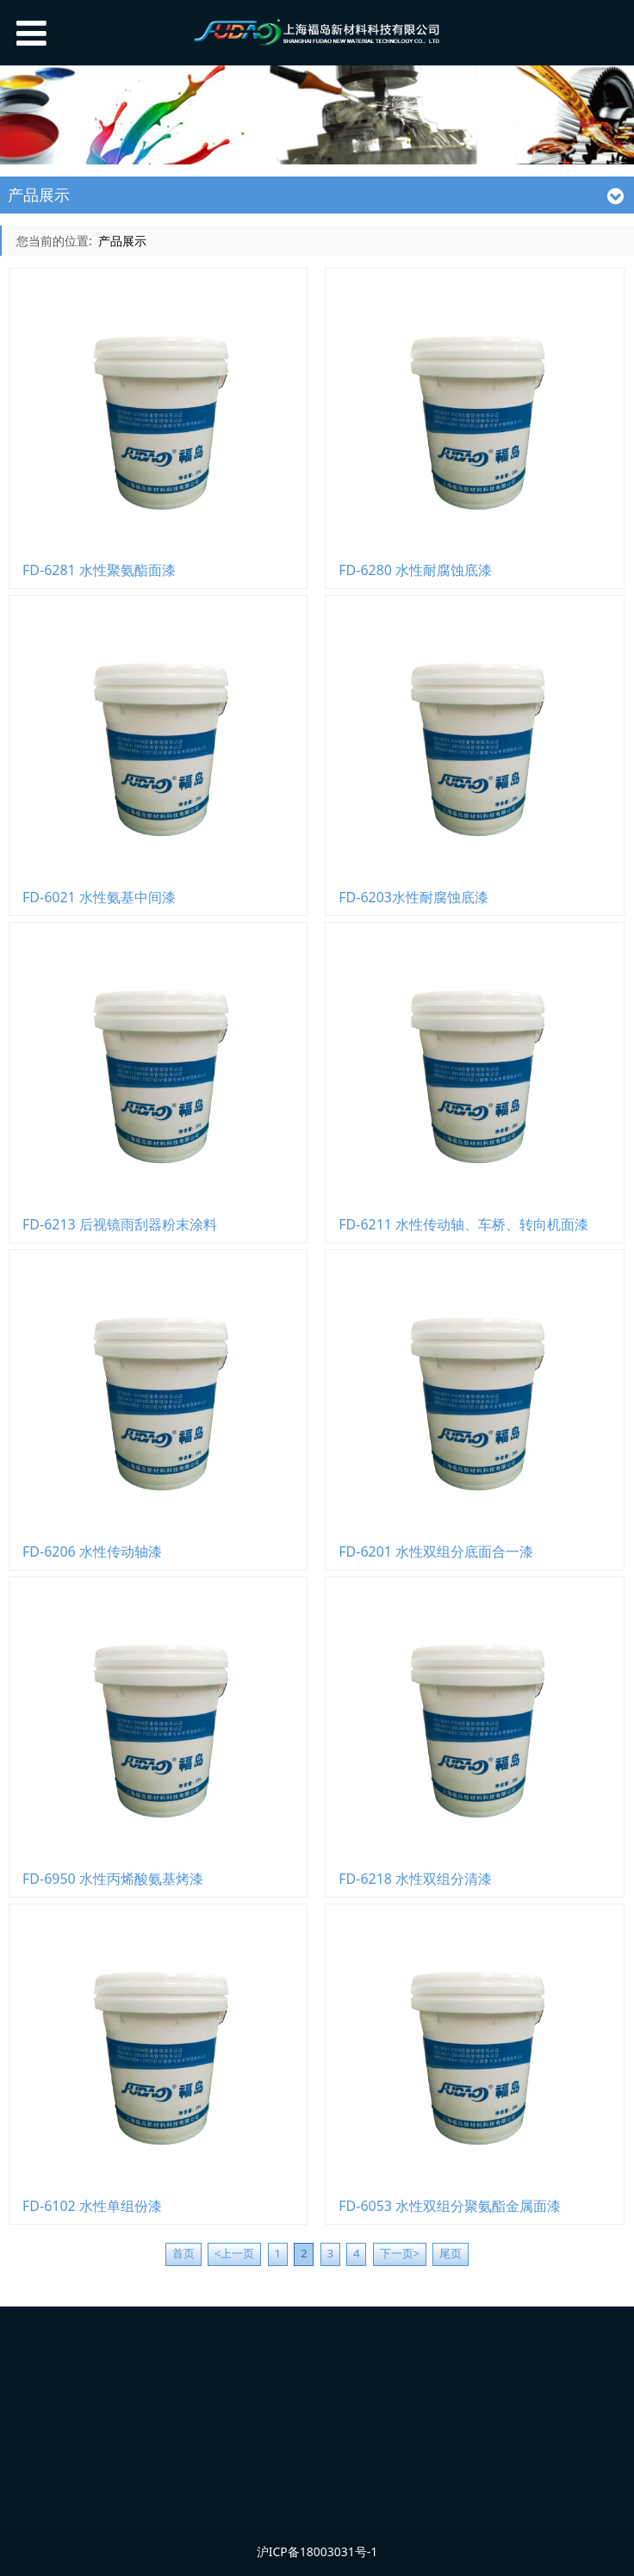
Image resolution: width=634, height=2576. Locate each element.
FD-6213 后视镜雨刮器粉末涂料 (119, 1224)
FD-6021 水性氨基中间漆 (99, 897)
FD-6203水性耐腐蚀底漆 (413, 897)
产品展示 (122, 240)
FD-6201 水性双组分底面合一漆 (436, 1551)
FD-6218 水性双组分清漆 (415, 1878)
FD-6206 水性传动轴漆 (92, 1551)
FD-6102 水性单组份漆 (92, 2205)
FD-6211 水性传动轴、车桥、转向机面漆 (463, 1224)
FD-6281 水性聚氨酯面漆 (99, 569)
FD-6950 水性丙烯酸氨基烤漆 (112, 1878)
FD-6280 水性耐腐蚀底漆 (415, 569)
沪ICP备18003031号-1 (317, 2551)
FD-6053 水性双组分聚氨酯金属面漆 (450, 2205)
